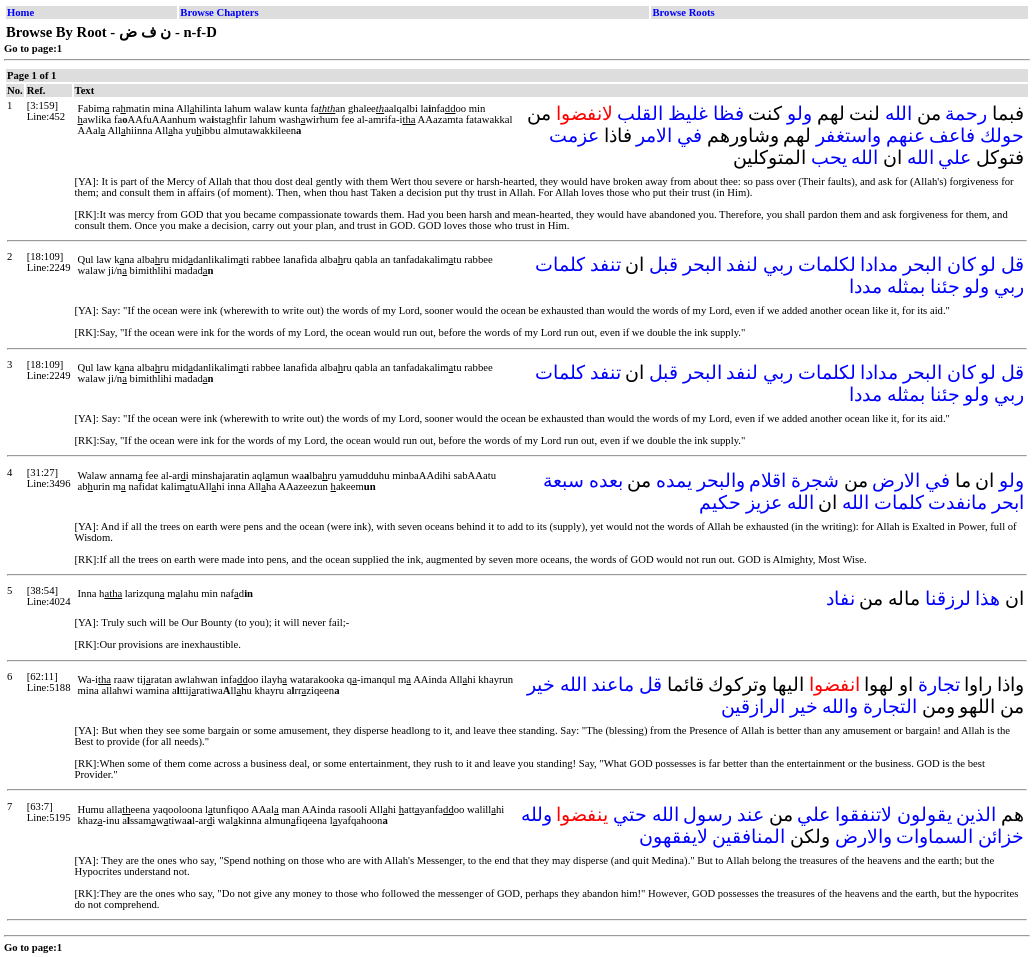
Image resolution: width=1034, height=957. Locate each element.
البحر (922, 264)
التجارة (890, 706)
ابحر (1008, 502)
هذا (987, 598)
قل (1012, 264)
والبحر (721, 480)
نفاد (840, 598)
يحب (829, 157)
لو (988, 264)
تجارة (939, 684)
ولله (536, 814)
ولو (799, 113)
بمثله (906, 286)
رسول (707, 814)
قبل (663, 264)
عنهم (905, 135)
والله (840, 706)
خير (541, 684)
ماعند (612, 684)
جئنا (945, 286)
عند (750, 814)
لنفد (742, 264)
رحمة (966, 113)
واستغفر (848, 135)
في (689, 135)
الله (898, 113)
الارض (896, 480)
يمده (674, 480)
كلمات (560, 264)
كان (961, 264)
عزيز (764, 502)
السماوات (934, 836)
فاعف (952, 135)
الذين (976, 814)
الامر (654, 135)
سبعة (563, 480)
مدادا (879, 264)
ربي (778, 264)
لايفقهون (673, 836)
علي (954, 157)
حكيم (720, 502)
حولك (1002, 135)
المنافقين (748, 836)
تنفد (605, 264)
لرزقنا (948, 598)
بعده (606, 480)
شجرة (815, 480)
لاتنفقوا (863, 814)
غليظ (688, 113)
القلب (640, 113)
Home (20, 12)
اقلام (767, 480)
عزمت (574, 135)
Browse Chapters (219, 12)
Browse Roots (683, 12)
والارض (863, 836)
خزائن (1001, 836)
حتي (630, 814)
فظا (728, 113)
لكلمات (827, 264)
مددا (865, 286)
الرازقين (753, 706)
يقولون (924, 814)
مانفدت (957, 502)
